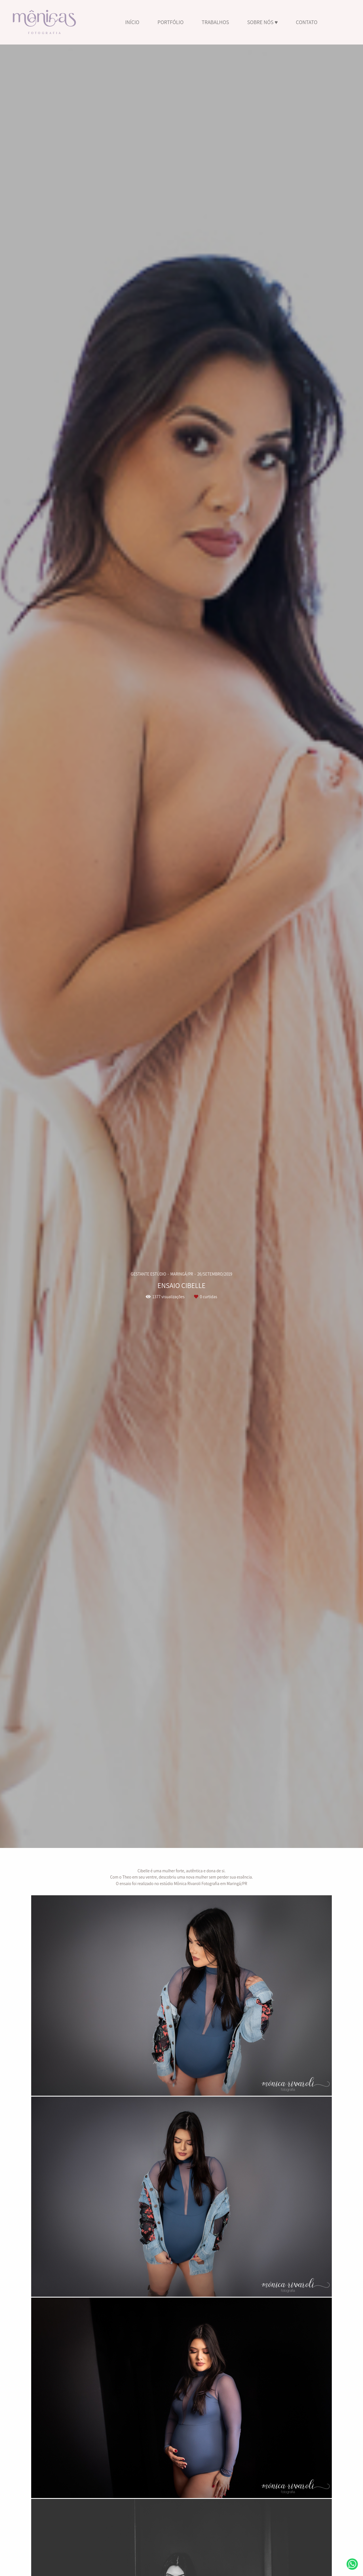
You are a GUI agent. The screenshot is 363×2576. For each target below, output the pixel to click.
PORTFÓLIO (170, 22)
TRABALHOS (215, 22)
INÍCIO (132, 22)
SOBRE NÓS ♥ (262, 22)
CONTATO (306, 22)
